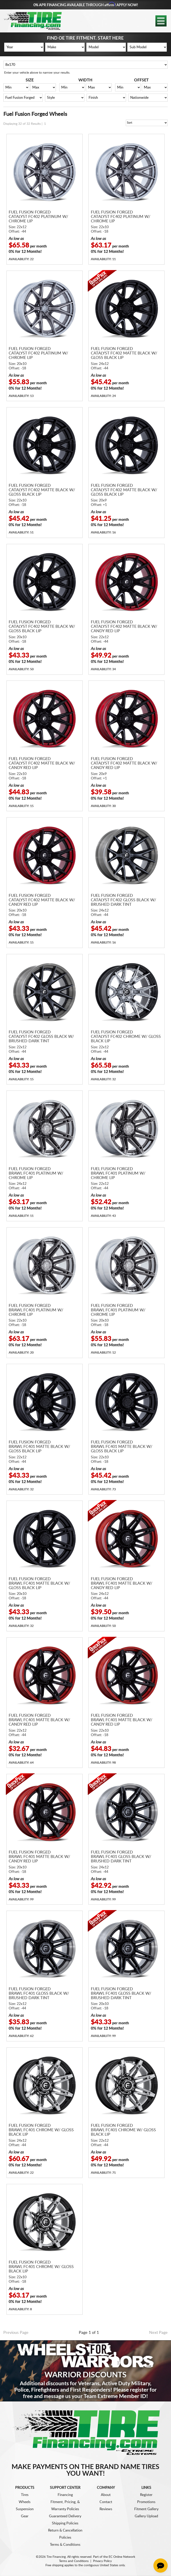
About (106, 2495)
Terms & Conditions (65, 2545)
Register (146, 2495)
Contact (106, 2502)
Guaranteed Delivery (65, 2516)
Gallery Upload (146, 2516)
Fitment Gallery (146, 2509)
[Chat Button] (160, 2565)
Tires (24, 2495)
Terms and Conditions (74, 2561)
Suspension (25, 2509)
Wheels (25, 2502)
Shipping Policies (65, 2523)
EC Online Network (122, 2557)
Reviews (106, 2509)
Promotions (146, 2502)
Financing (65, 2495)
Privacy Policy (102, 2561)
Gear (24, 2516)
